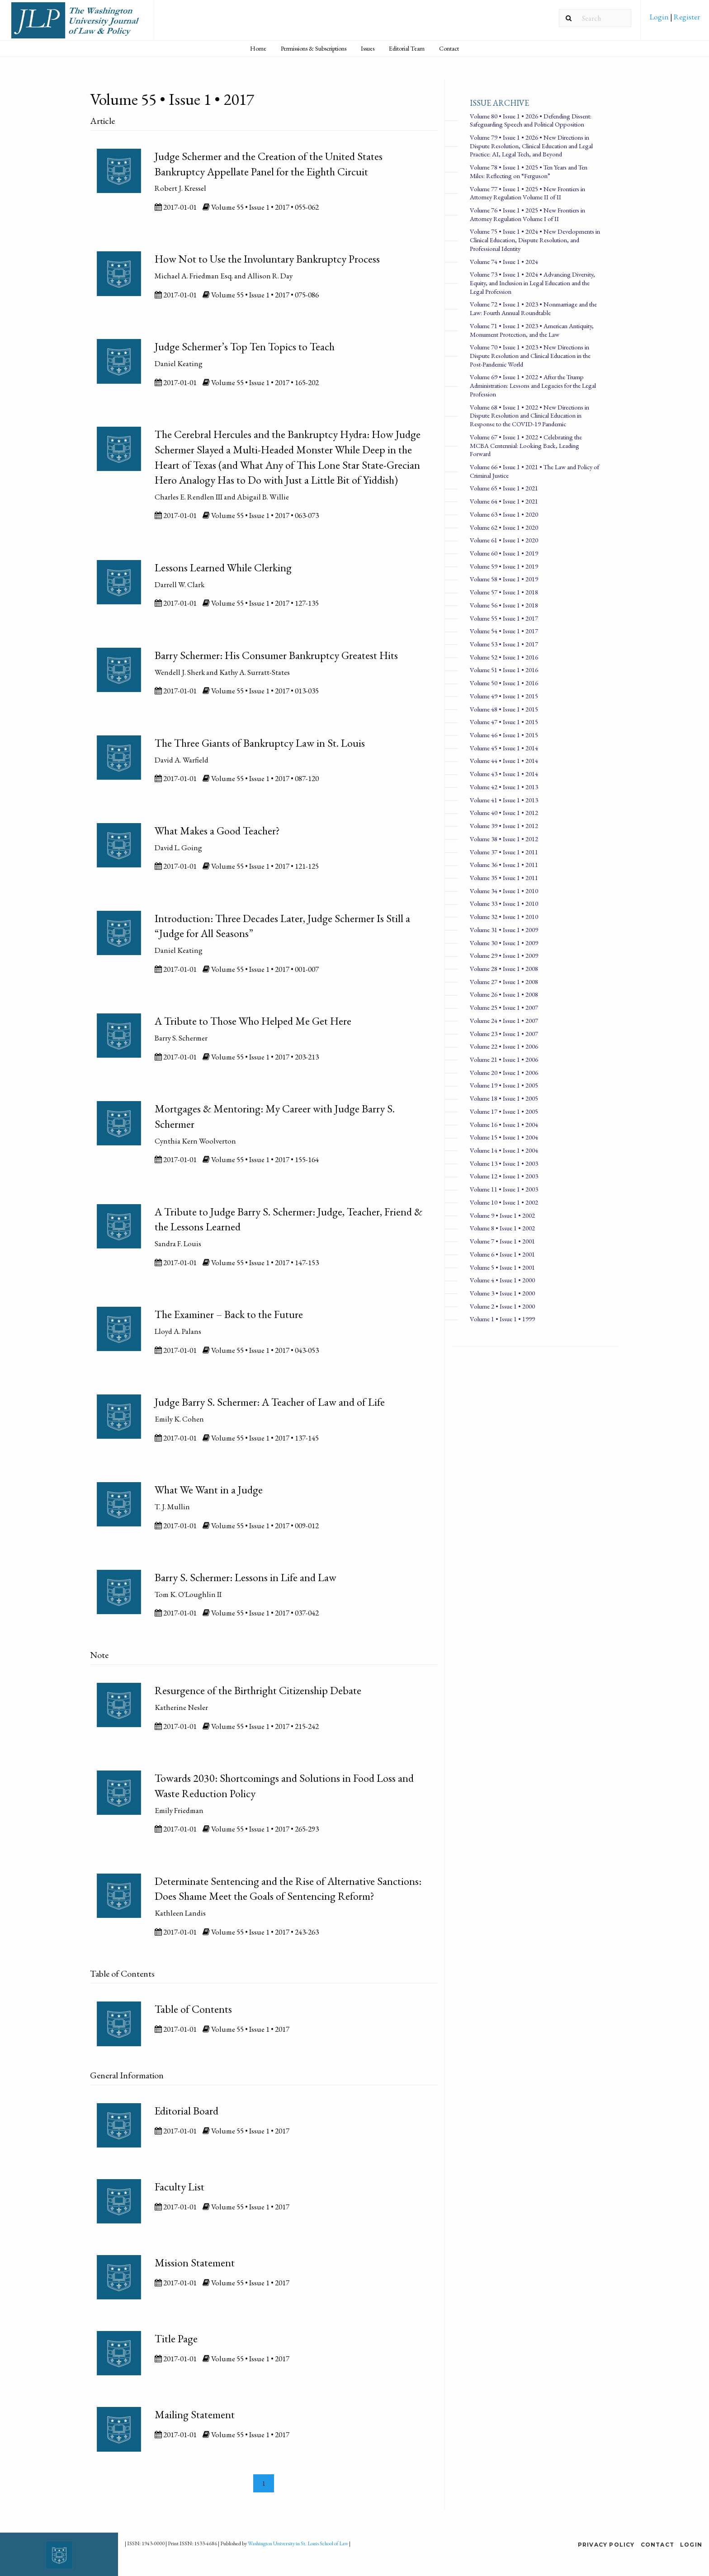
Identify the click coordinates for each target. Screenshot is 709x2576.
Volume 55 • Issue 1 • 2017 (504, 618)
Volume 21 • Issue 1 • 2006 (504, 1059)
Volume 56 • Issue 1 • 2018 (504, 605)
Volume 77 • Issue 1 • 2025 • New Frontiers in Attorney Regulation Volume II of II (527, 193)
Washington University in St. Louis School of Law (298, 2543)
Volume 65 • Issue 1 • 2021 (504, 488)
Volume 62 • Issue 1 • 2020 (504, 527)
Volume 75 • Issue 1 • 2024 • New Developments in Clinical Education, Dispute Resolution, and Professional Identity (535, 239)
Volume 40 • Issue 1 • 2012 (504, 812)
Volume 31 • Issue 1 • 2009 (504, 929)
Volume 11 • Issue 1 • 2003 (504, 1189)
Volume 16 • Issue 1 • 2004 (504, 1124)
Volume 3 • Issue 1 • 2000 (502, 1293)
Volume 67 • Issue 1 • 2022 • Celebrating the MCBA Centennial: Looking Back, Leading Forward (526, 445)
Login (660, 17)
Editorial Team (407, 48)
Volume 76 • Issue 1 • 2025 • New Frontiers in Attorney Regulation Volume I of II (527, 214)
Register (686, 17)
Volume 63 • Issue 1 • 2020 (504, 514)
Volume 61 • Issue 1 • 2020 (504, 540)
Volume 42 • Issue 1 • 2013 (504, 786)
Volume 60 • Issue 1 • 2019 (504, 553)
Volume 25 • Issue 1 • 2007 (504, 1007)
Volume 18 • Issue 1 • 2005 (504, 1098)
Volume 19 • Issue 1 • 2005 (504, 1085)
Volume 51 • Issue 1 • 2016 (504, 669)
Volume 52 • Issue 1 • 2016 (504, 657)
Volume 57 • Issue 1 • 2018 (504, 592)
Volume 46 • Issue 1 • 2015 (504, 734)
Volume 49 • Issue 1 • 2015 (504, 696)
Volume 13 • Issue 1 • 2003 (504, 1163)
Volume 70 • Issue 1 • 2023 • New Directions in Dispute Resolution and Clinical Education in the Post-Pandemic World (530, 355)
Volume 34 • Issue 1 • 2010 (504, 890)
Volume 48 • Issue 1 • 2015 (504, 709)
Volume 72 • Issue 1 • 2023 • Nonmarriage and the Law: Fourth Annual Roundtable (533, 308)
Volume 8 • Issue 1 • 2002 (502, 1228)
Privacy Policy (606, 2544)
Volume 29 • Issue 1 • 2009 (504, 955)
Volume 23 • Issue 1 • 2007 (504, 1033)
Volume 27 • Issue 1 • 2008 (504, 981)
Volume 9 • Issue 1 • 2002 (502, 1215)
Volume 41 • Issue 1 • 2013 (504, 800)
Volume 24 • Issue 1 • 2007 (504, 1020)
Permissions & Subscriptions (313, 48)
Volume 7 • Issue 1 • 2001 (502, 1241)
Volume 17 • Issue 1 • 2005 (504, 1111)
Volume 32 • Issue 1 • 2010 (504, 916)
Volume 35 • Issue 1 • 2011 (504, 877)
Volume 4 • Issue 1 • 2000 (502, 1280)
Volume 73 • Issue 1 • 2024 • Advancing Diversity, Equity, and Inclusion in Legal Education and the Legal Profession (532, 282)
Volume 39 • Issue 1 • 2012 (504, 825)
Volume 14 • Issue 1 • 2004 (504, 1150)
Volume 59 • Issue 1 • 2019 (504, 566)
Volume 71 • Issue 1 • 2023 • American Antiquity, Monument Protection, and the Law (532, 330)
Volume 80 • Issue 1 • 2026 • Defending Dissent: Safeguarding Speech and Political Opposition (530, 120)
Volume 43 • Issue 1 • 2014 (504, 773)
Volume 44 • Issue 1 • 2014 (504, 760)
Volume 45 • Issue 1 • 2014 (504, 748)
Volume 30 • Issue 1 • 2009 (504, 942)
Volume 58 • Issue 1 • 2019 (504, 579)
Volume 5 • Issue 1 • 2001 (502, 1267)
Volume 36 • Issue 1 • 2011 (504, 864)
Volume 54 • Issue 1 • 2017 (504, 630)
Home (258, 48)
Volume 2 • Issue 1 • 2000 (502, 1306)
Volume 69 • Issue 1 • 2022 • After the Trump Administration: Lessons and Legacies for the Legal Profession (533, 385)
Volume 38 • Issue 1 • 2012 (504, 838)
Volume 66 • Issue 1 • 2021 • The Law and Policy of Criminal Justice (534, 471)
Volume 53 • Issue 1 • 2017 (504, 644)
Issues (367, 48)
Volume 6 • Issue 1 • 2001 (502, 1254)
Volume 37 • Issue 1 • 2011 (504, 852)
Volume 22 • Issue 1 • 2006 (504, 1046)
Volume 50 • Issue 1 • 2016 (504, 682)
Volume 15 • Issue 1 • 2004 (504, 1137)
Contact (449, 48)
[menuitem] (675, 20)
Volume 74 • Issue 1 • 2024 (504, 261)
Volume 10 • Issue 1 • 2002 (504, 1202)
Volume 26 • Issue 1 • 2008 (504, 994)
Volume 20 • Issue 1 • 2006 (504, 1072)
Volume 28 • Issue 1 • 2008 (504, 968)
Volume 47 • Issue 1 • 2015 (504, 721)
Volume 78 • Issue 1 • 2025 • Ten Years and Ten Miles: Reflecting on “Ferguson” (528, 171)
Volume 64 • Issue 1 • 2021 (504, 501)
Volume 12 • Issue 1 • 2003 (504, 1176)
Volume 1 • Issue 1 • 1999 (502, 1318)
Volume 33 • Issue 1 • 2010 (504, 903)
